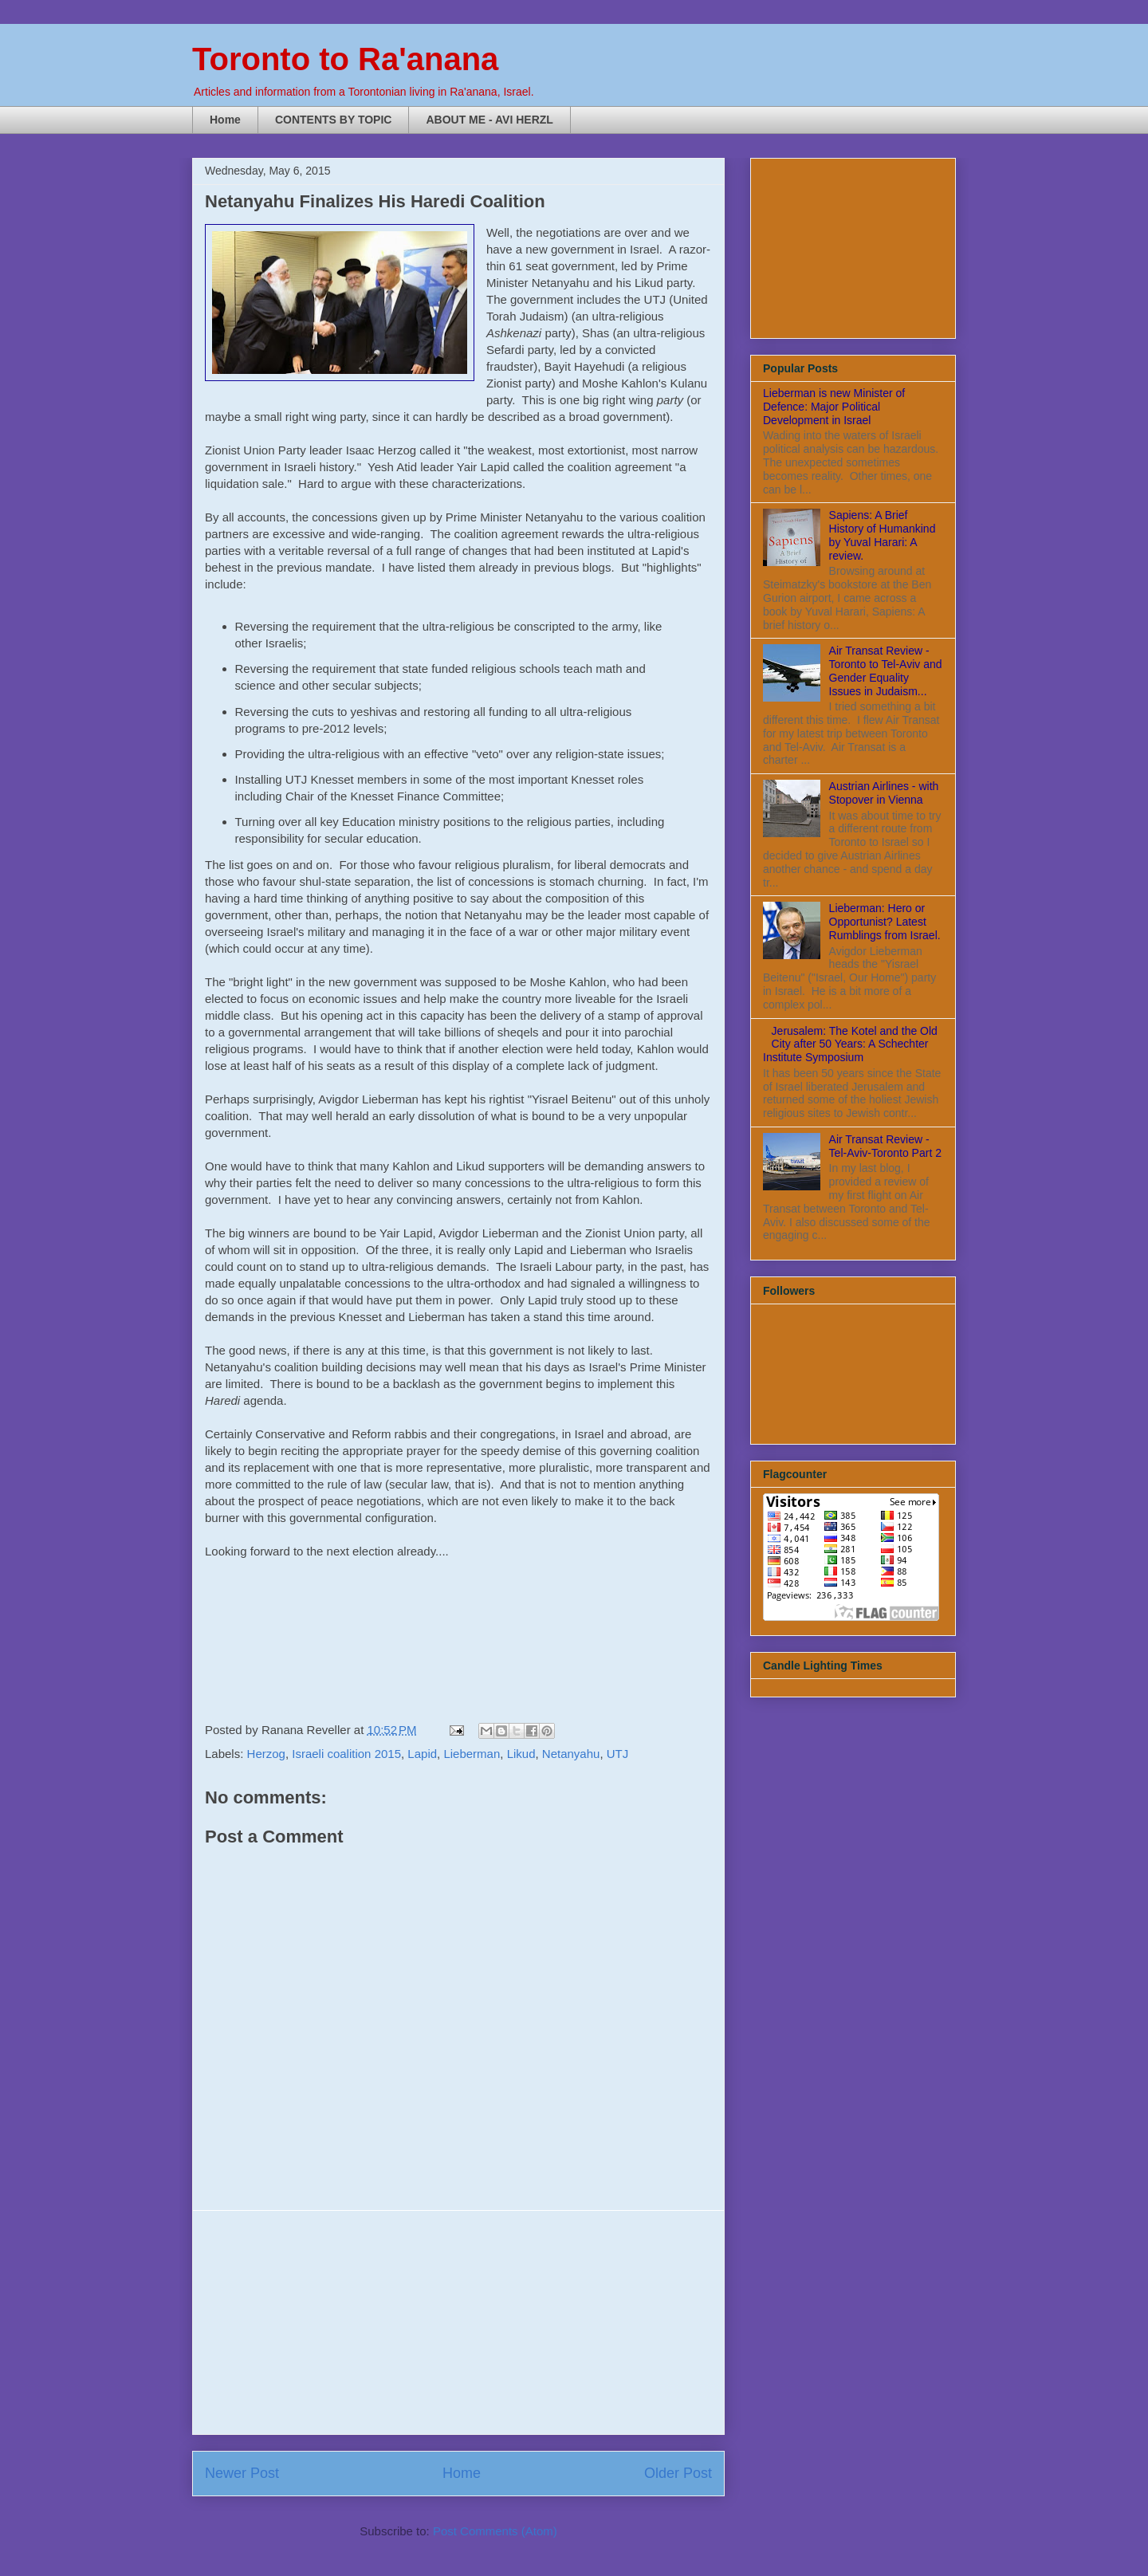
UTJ (618, 1753)
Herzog (266, 1753)
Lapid (422, 1753)
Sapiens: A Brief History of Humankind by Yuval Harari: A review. (882, 535)
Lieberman (471, 1753)
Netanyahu (571, 1753)
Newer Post (242, 2473)
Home (225, 119)
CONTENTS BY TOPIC (333, 119)
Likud (521, 1753)
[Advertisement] (458, 2322)
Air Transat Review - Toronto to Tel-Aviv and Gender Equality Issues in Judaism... (885, 670)
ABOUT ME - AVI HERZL (489, 119)
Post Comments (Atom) (495, 2531)
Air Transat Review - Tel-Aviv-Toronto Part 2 (885, 1146)
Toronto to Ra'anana (345, 59)
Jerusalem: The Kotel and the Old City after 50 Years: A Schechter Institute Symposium (850, 1044)
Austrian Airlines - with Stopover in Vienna (884, 793)
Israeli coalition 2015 (346, 1753)
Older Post (678, 2473)
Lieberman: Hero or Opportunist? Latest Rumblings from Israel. (885, 922)
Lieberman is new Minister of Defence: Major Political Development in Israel (834, 407)
